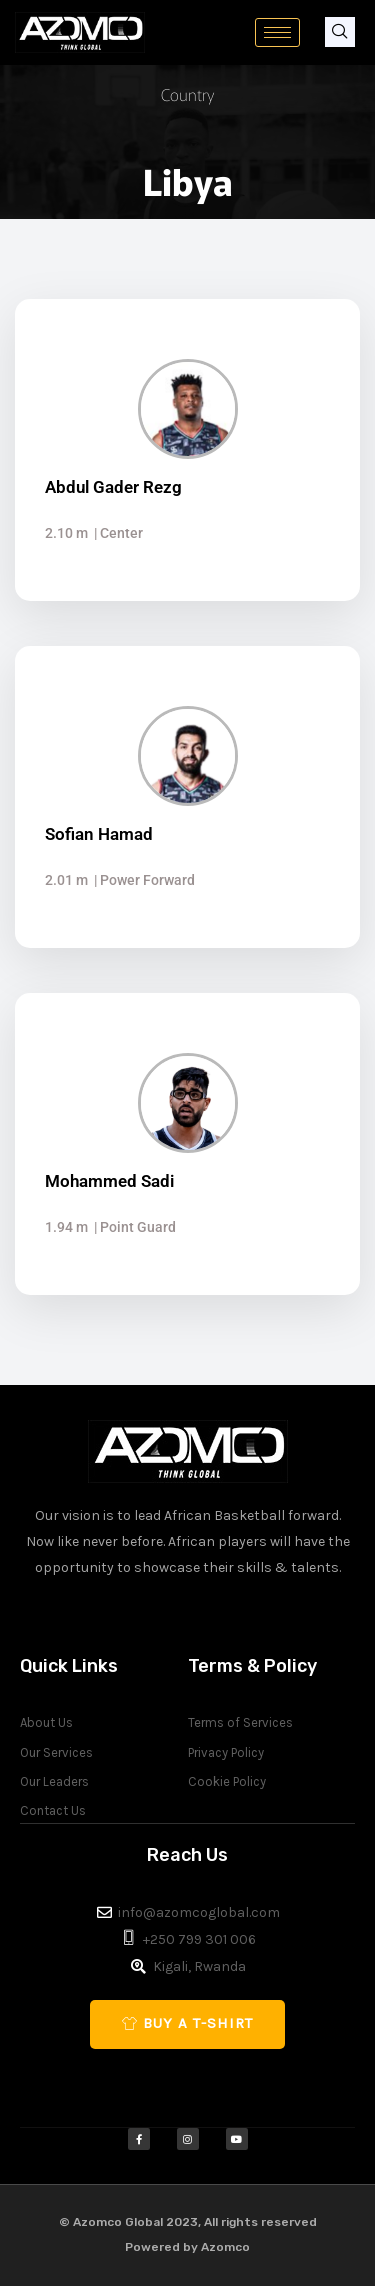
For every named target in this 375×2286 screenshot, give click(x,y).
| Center (115, 533)
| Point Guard (132, 1227)
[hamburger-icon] (277, 32)
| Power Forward (141, 880)
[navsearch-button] (340, 32)
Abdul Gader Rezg (113, 487)
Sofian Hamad (99, 834)
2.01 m (66, 880)
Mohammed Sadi (109, 1181)
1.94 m (66, 1227)
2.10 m (66, 533)
